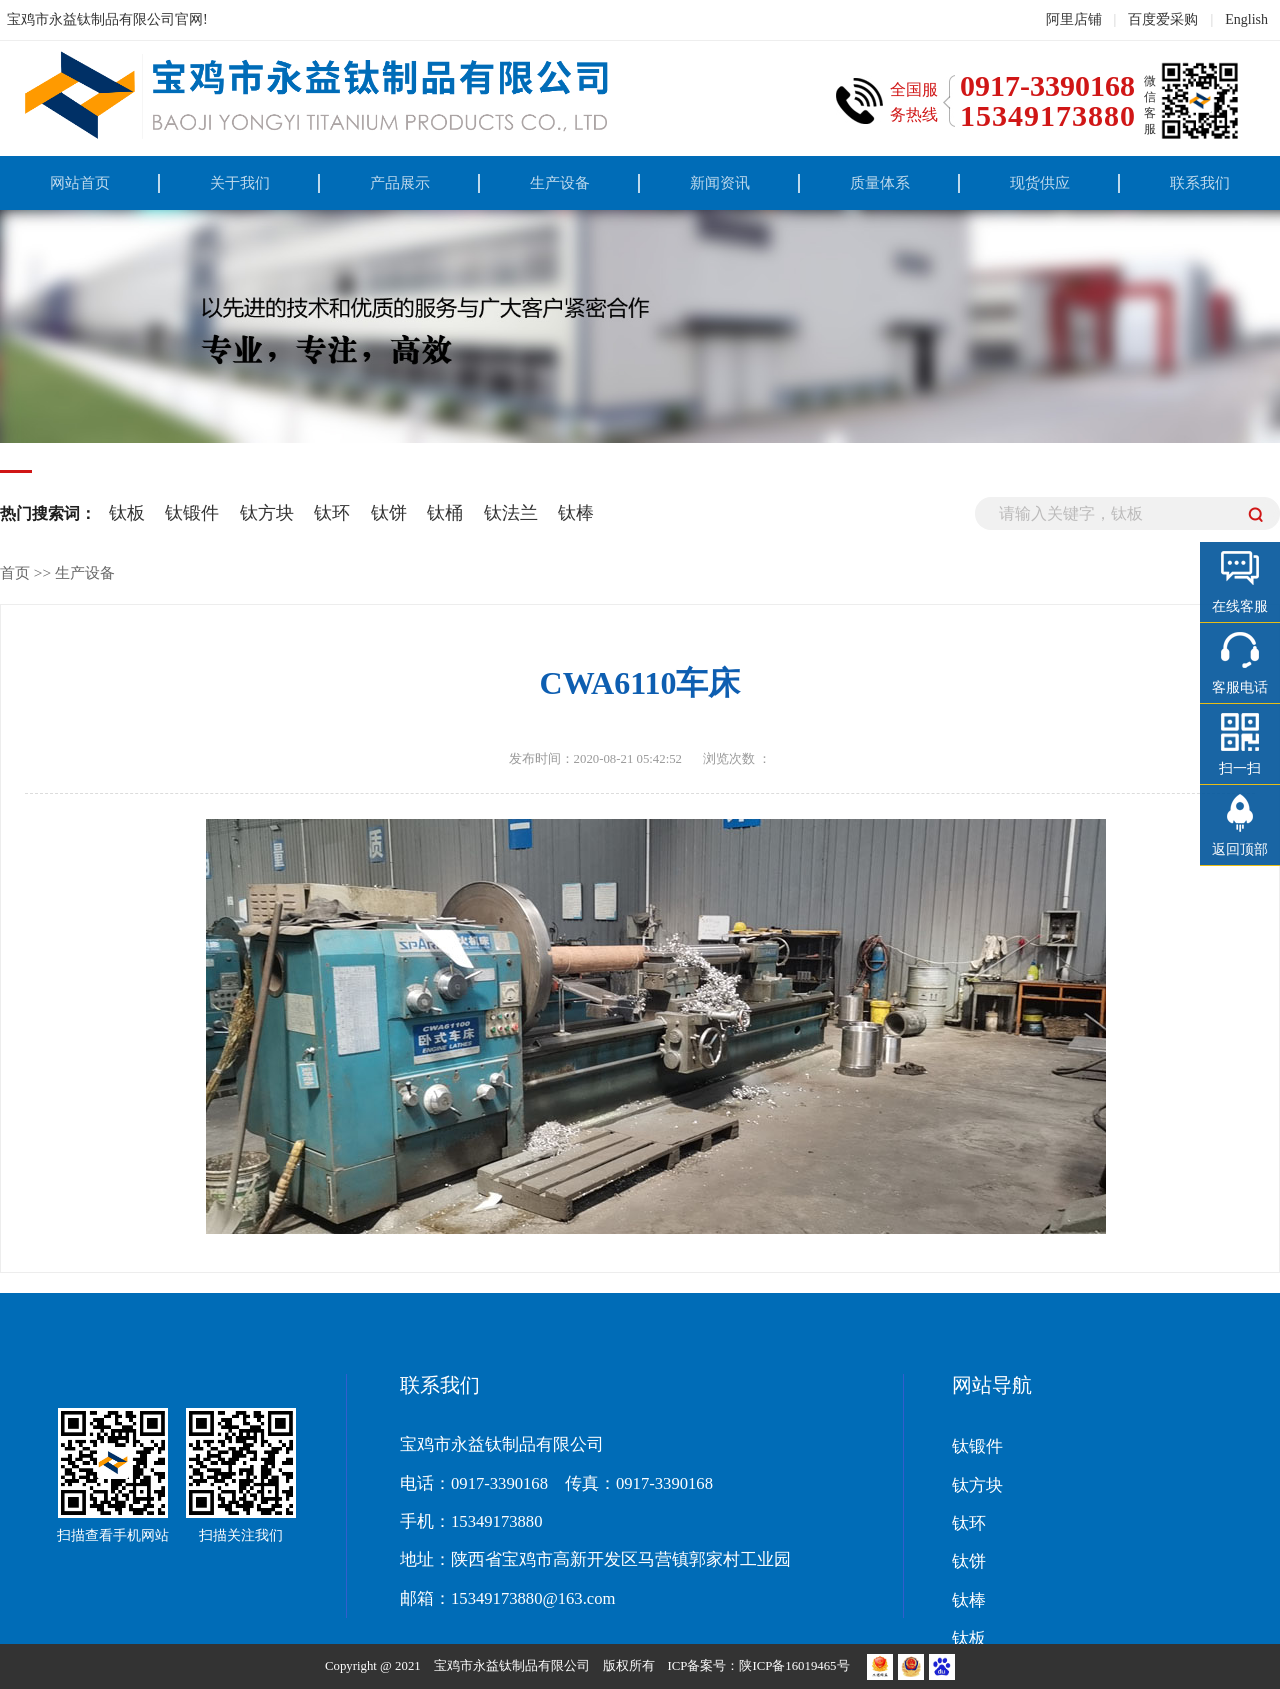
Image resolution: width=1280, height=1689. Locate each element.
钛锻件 (192, 513)
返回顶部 (1240, 849)
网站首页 (80, 182)
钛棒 (576, 513)
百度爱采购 (1163, 19)
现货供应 (1040, 182)
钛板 (127, 513)
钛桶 (445, 513)
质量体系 (880, 182)
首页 (15, 572)
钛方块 (267, 513)
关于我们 (240, 182)
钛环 (332, 513)
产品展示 (400, 182)
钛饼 (389, 513)
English (1246, 19)
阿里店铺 (1074, 19)
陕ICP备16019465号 (795, 1666)
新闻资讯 (720, 182)
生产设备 (560, 182)
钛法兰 (511, 513)
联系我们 (1200, 182)
